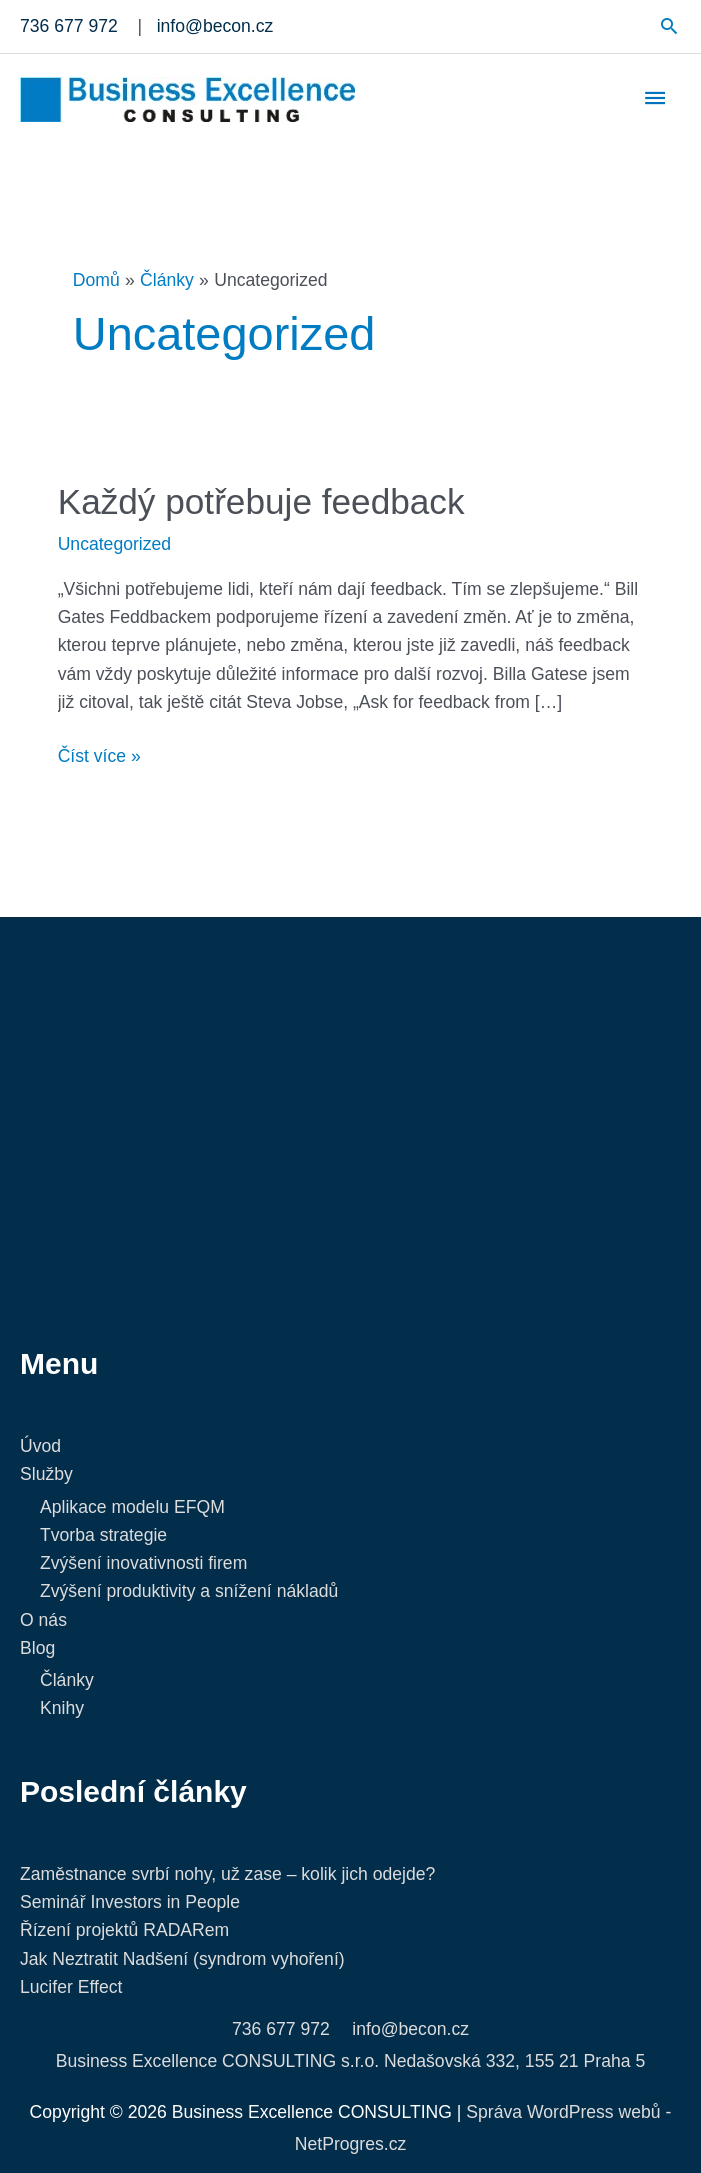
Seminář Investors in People (130, 1902)
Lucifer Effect (71, 1987)
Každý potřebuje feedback (261, 501)
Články (67, 1680)
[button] (669, 26)
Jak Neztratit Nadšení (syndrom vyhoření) (182, 1959)
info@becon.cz (410, 2029)
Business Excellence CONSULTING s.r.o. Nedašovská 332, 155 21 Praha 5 (350, 2061)
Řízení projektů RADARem (124, 1930)
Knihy (62, 1708)
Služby (46, 1474)
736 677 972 (281, 2029)
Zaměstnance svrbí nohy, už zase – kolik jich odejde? (227, 1874)
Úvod (40, 1446)
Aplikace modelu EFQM (132, 1507)
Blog (37, 1648)
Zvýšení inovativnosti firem (143, 1563)
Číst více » (99, 754)
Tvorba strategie (103, 1535)
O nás (43, 1620)
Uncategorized (114, 544)
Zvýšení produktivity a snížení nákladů (189, 1591)
